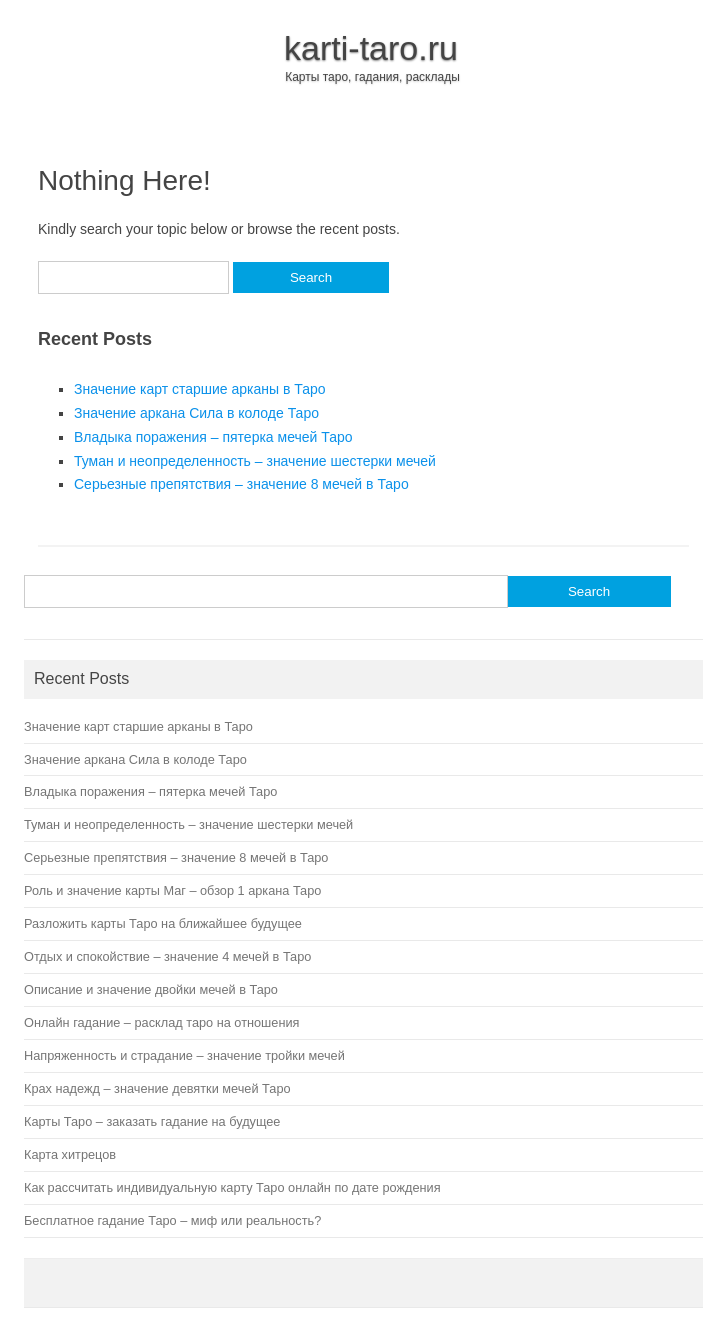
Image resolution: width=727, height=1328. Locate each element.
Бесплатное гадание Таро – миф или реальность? (172, 1220)
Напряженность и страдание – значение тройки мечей (184, 1055)
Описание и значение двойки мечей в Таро (151, 989)
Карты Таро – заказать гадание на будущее (152, 1121)
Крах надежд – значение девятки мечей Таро (157, 1088)
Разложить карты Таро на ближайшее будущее (163, 923)
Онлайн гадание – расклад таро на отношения (161, 1022)
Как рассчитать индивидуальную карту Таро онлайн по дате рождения (232, 1187)
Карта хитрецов (70, 1154)
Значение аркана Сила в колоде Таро (196, 413)
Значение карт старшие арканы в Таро (200, 389)
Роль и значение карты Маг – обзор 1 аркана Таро (172, 890)
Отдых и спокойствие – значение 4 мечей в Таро (167, 956)
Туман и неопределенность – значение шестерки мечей (255, 461)
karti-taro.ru (371, 48)
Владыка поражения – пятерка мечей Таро (213, 437)
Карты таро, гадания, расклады (372, 77)
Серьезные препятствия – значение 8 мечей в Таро (241, 484)
